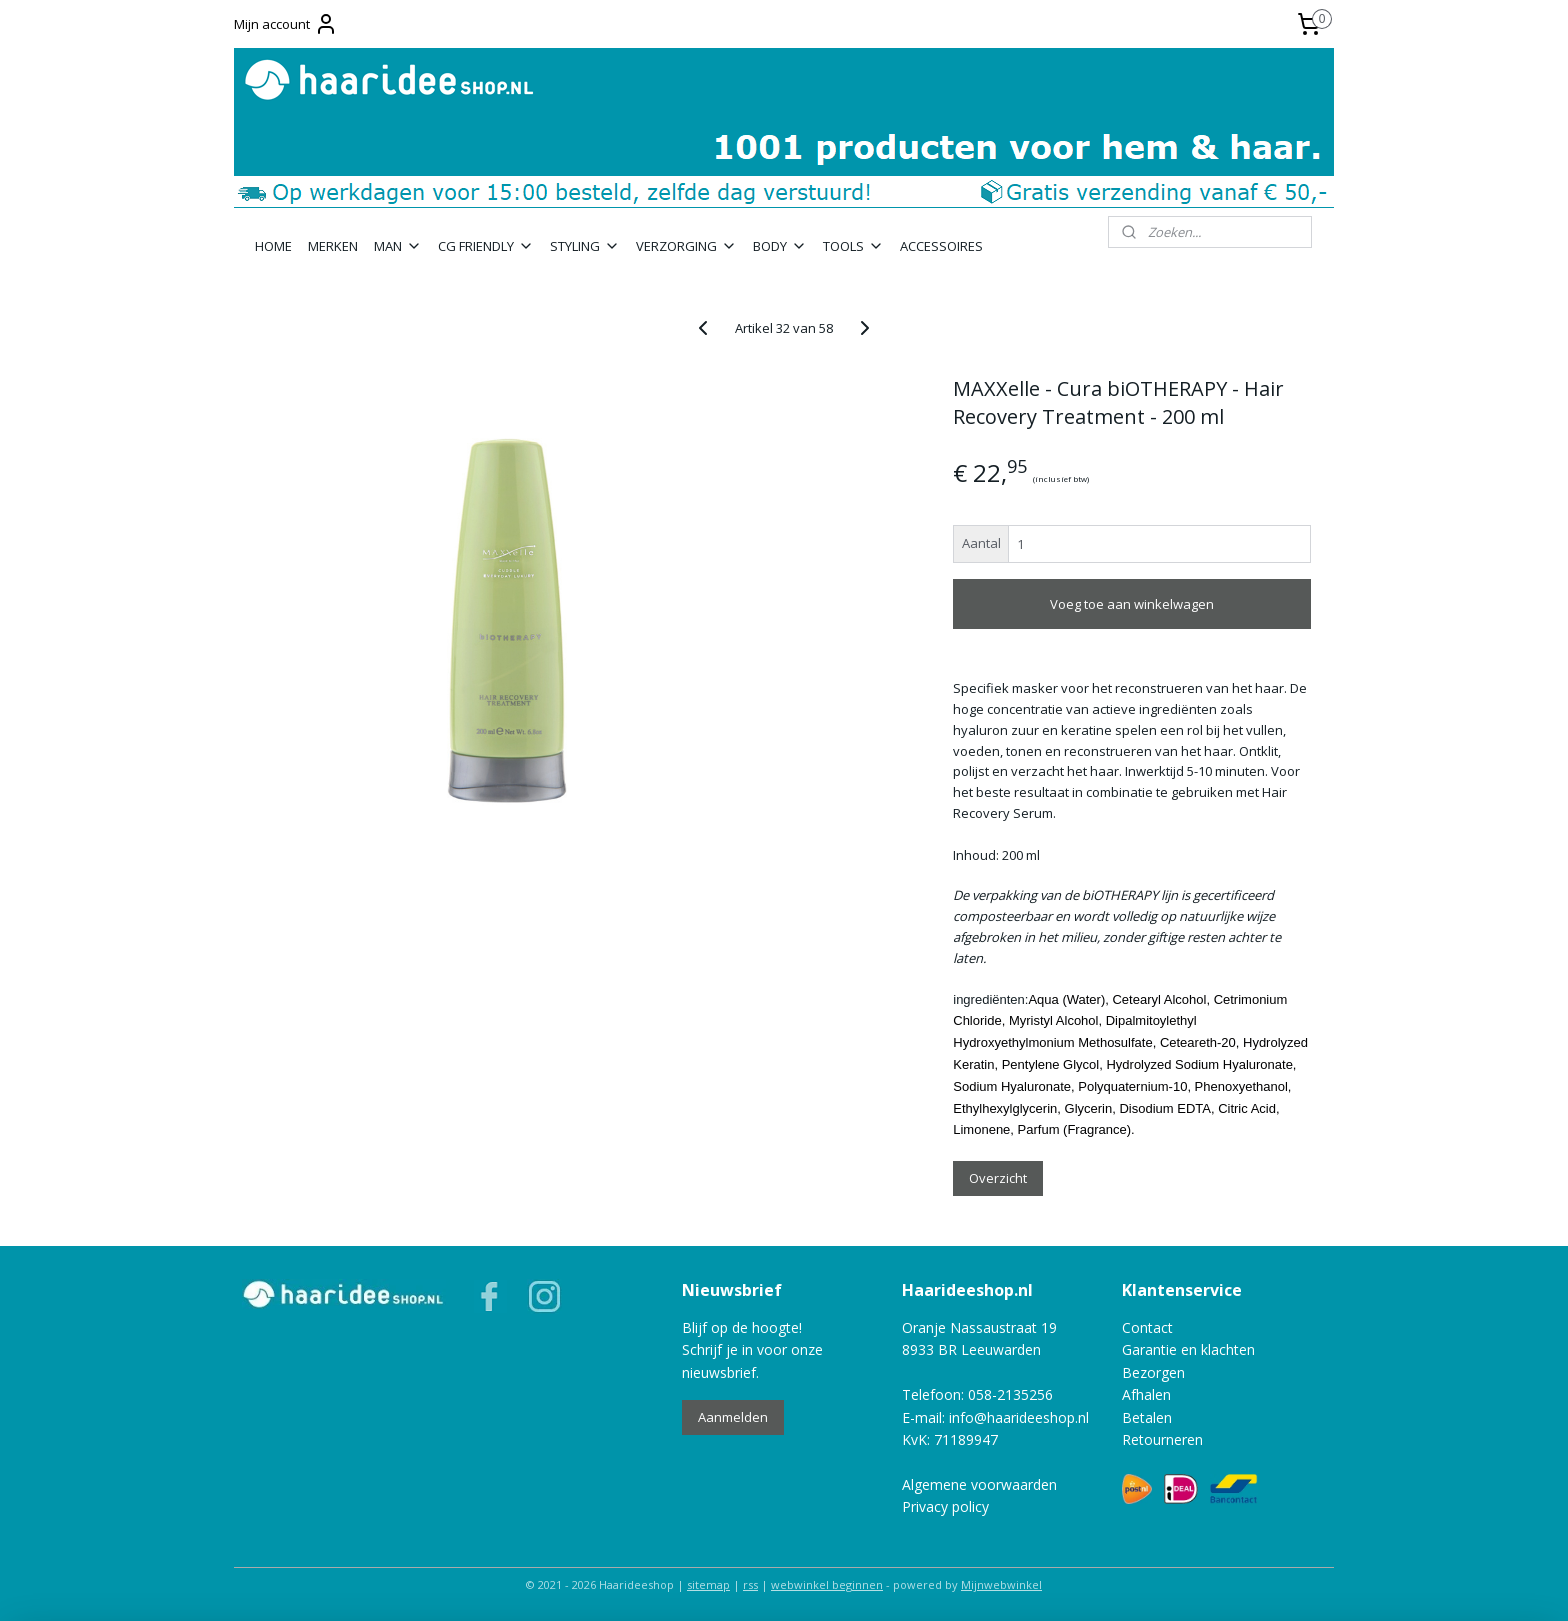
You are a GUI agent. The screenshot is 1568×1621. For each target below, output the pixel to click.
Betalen (1147, 1417)
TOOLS (853, 246)
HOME (273, 246)
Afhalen (1146, 1394)
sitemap (708, 1584)
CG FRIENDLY (486, 246)
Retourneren (1162, 1439)
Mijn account (286, 24)
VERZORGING (686, 246)
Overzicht (998, 1178)
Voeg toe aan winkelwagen (1132, 604)
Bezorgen (1153, 1372)
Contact (1147, 1327)
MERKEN (333, 246)
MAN (398, 246)
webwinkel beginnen (827, 1584)
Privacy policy (945, 1506)
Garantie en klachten (1188, 1349)
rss (750, 1584)
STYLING (585, 246)
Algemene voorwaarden (979, 1484)
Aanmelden (733, 1417)
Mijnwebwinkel (1001, 1584)
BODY (780, 246)
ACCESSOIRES (941, 246)
